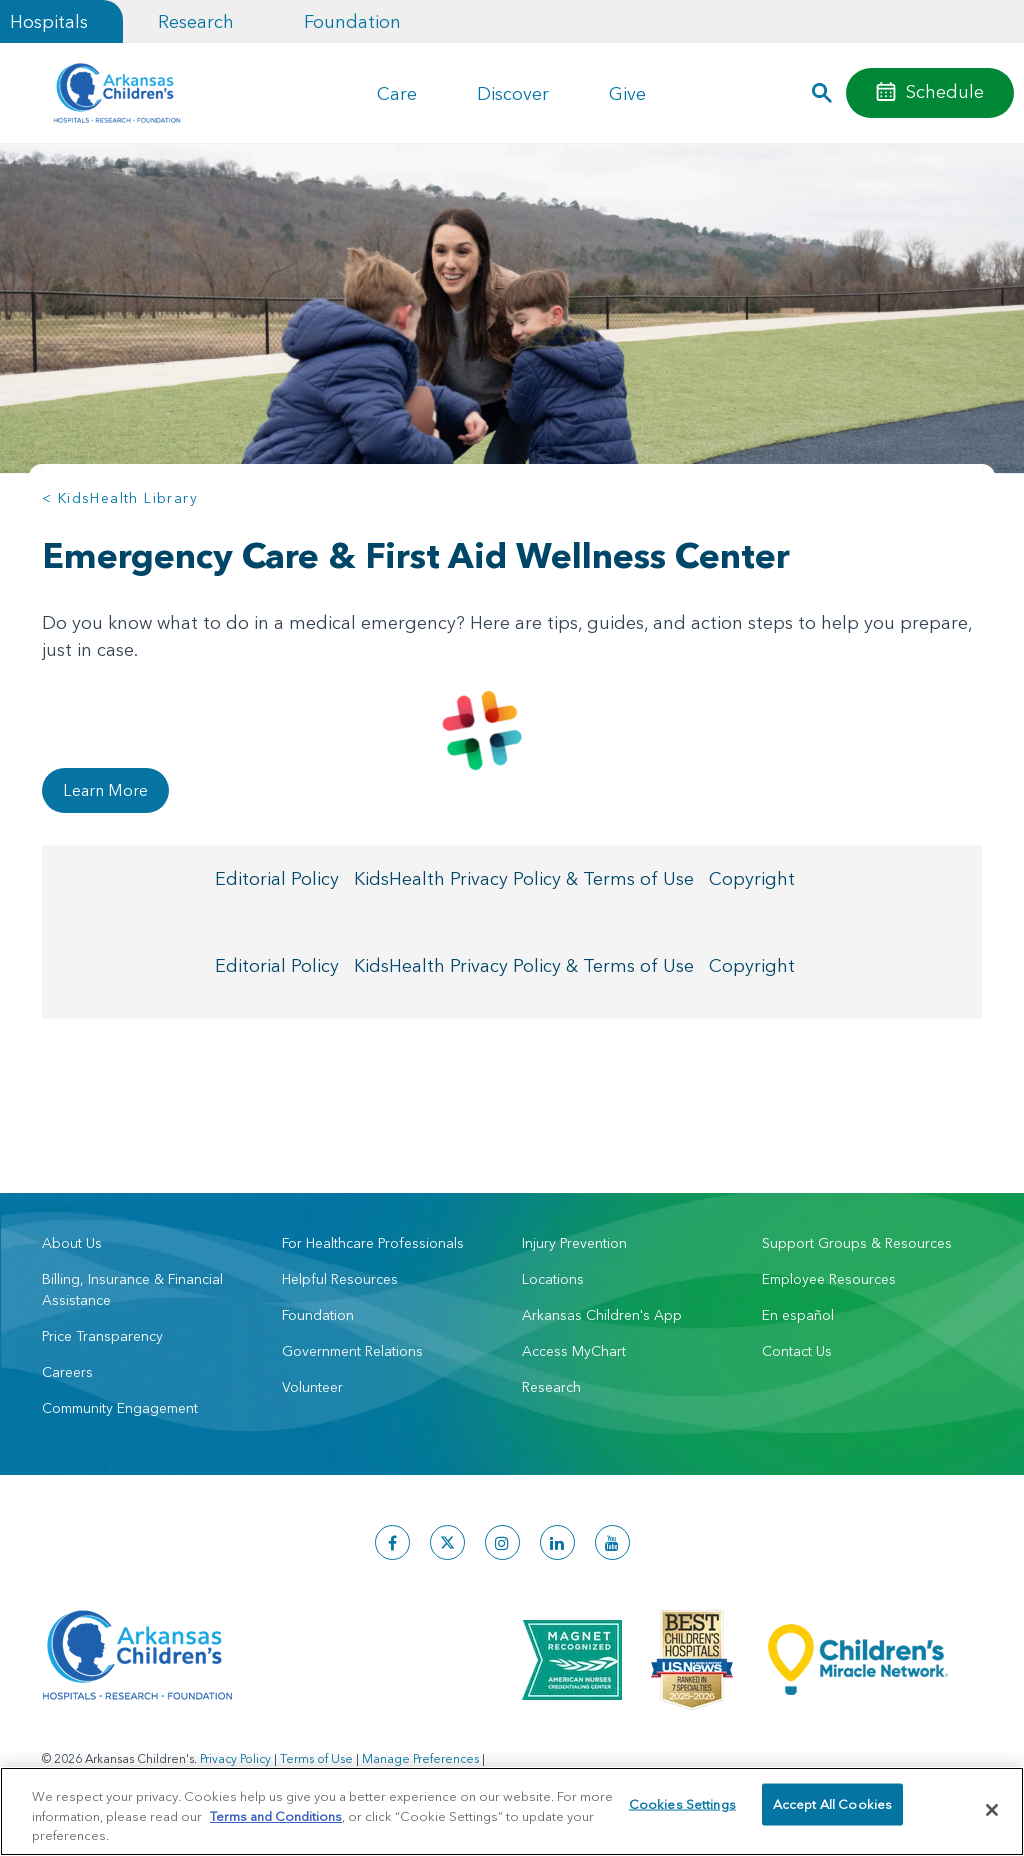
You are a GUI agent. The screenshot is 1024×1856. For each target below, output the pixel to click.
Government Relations (352, 1351)
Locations (553, 1279)
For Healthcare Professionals (373, 1243)
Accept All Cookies (832, 1809)
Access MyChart (574, 1351)
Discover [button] (513, 93)
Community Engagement (120, 1408)
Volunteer (312, 1387)
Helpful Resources (340, 1279)
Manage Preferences (420, 1758)
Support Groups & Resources (857, 1243)
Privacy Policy (235, 1758)
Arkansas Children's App (602, 1315)
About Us (72, 1243)
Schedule (945, 91)
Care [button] (397, 93)
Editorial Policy (277, 880)
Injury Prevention (574, 1243)
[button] (822, 93)
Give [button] (627, 93)
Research (196, 21)
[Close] (992, 1810)
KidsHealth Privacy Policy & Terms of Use (524, 880)
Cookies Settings (682, 1809)
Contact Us (797, 1351)
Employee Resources (829, 1279)
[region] (512, 1811)
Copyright (752, 880)
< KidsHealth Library (120, 498)
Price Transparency (102, 1336)
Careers (67, 1372)
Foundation (352, 21)
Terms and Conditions (276, 1816)
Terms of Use (316, 1758)
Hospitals (49, 21)
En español (798, 1315)
